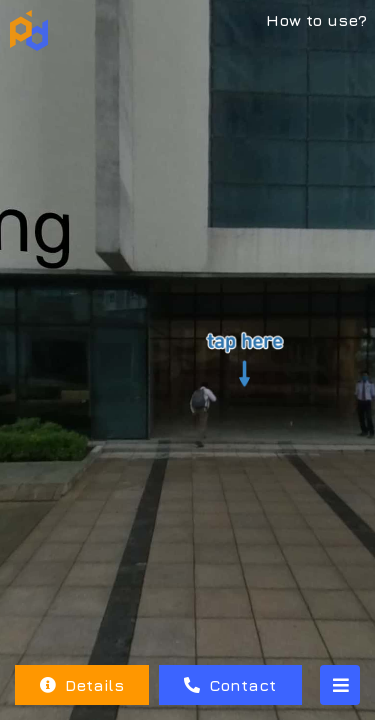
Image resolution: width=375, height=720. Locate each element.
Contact (230, 685)
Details (82, 685)
